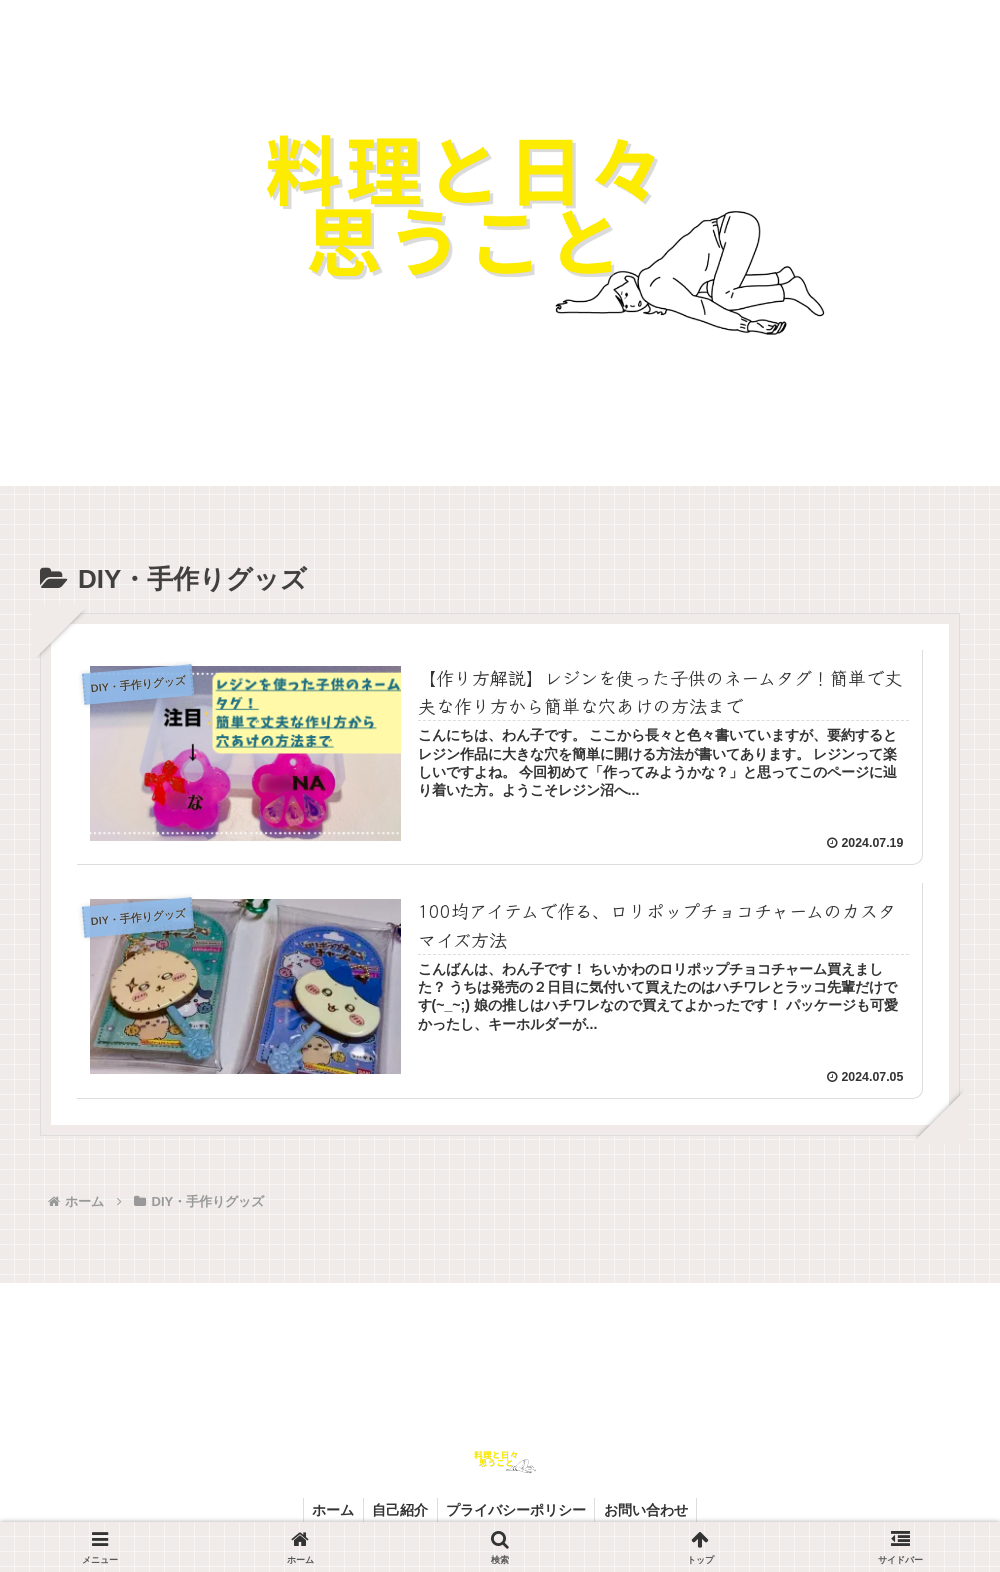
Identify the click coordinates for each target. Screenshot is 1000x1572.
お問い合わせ (651, 1509)
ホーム (329, 1509)
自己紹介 (399, 1509)
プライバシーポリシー (518, 1509)
